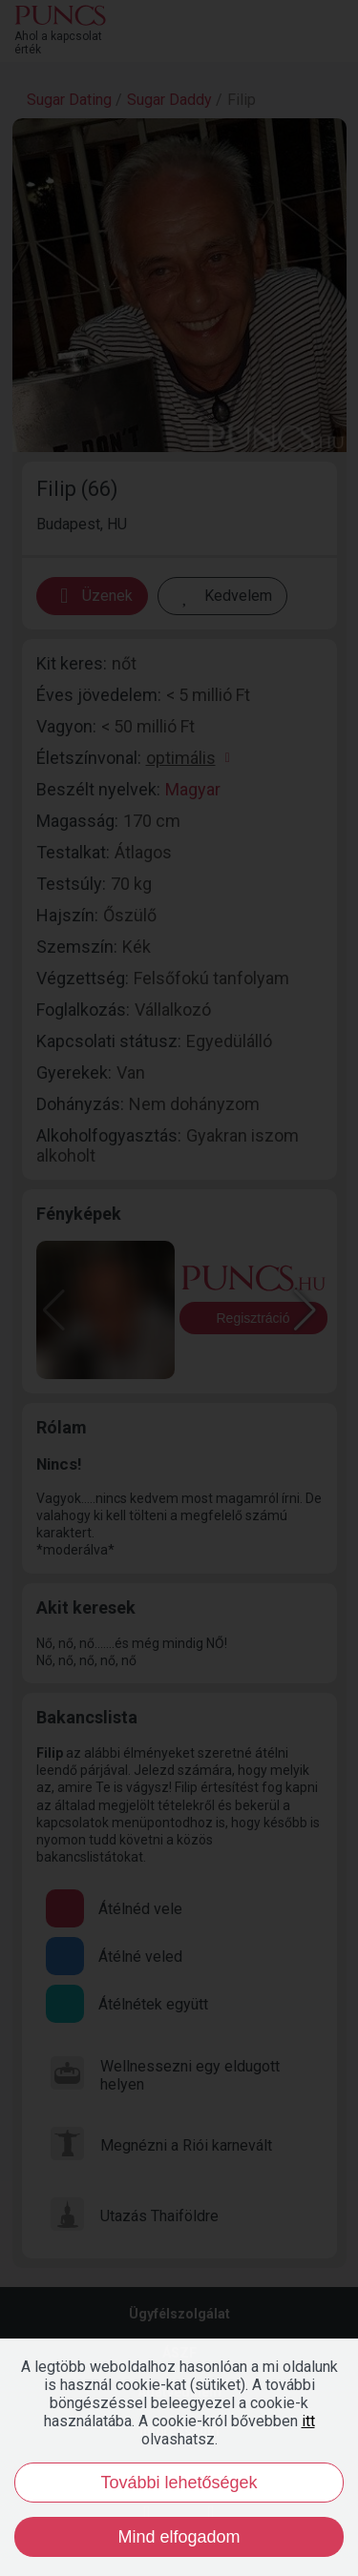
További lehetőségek (178, 2482)
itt (308, 2421)
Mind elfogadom (178, 2536)
